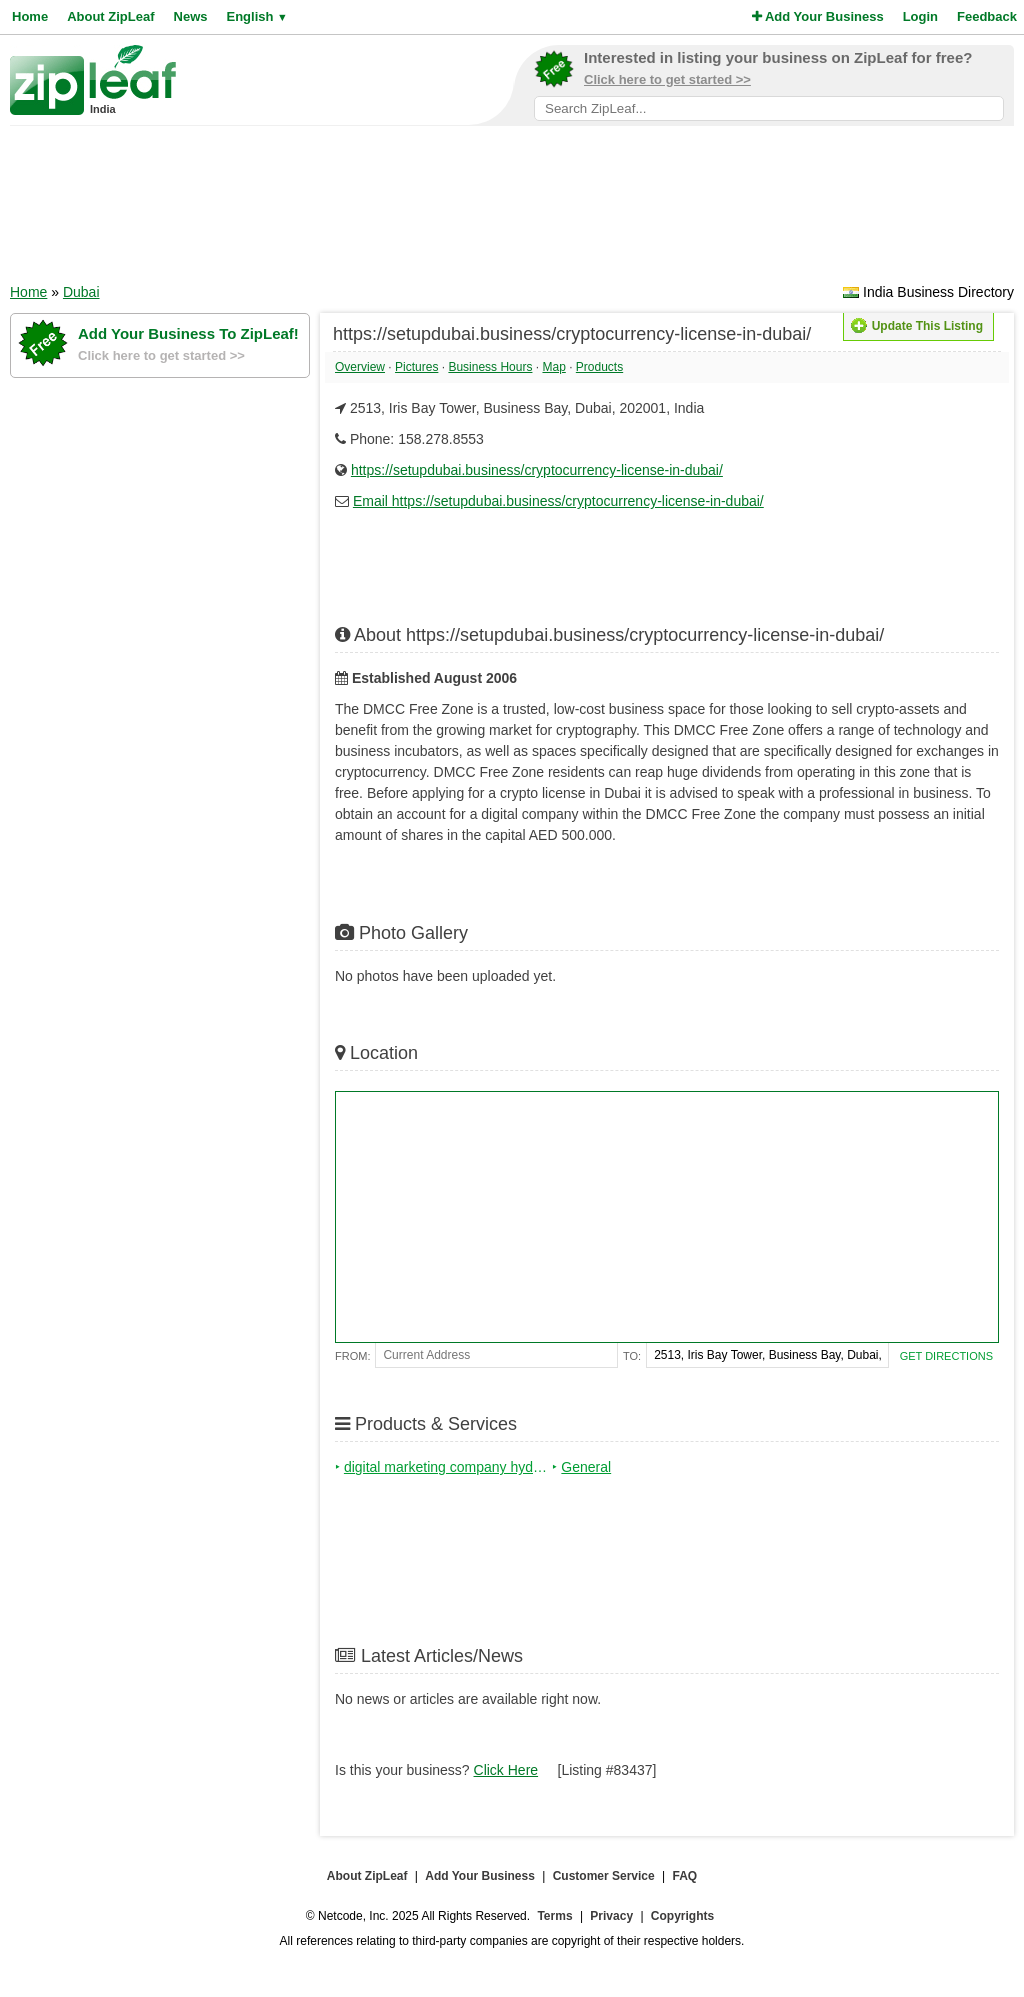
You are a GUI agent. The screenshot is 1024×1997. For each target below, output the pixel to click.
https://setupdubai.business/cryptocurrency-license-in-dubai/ (537, 470)
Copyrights (682, 1916)
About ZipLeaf (110, 16)
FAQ (685, 1876)
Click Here (506, 1770)
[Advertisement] (512, 211)
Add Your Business (818, 16)
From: (352, 1356)
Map (553, 367)
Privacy (611, 1916)
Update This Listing (917, 326)
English (256, 16)
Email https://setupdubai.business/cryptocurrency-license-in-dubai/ (558, 501)
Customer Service (604, 1876)
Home (30, 16)
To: (632, 1356)
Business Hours (490, 367)
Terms (554, 1916)
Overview (360, 367)
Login (920, 16)
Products (599, 367)
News (191, 16)
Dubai (81, 292)
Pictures (416, 367)
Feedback (987, 16)
